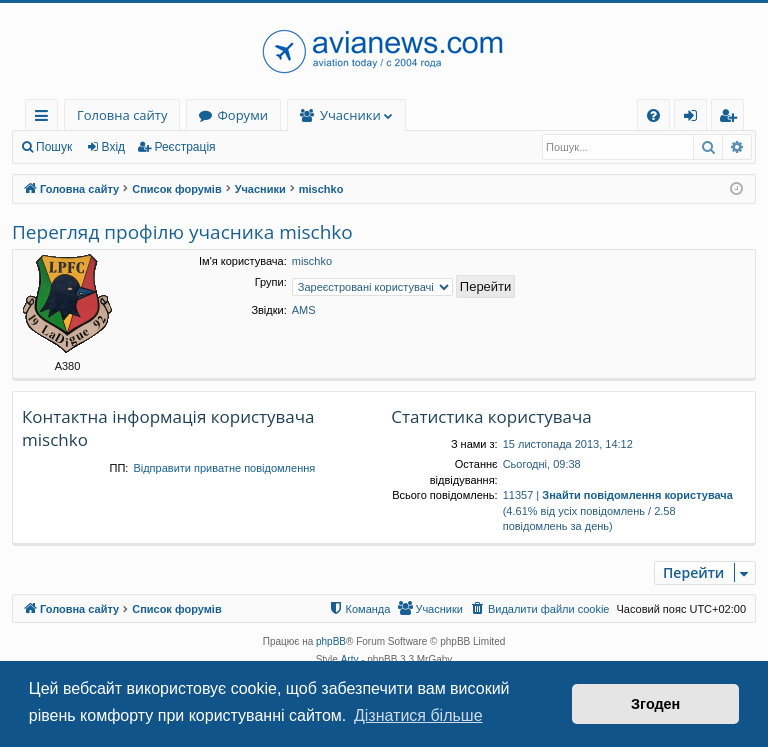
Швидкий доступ (45, 118)
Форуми (242, 115)
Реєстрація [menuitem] (732, 118)
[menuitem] (653, 115)
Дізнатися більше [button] (418, 715)
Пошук (54, 147)
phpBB (331, 641)
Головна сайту (122, 115)
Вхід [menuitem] (697, 118)
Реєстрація (184, 147)
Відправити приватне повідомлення (224, 468)
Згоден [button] (655, 704)
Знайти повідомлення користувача (637, 495)
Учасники (350, 115)
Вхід (114, 147)
